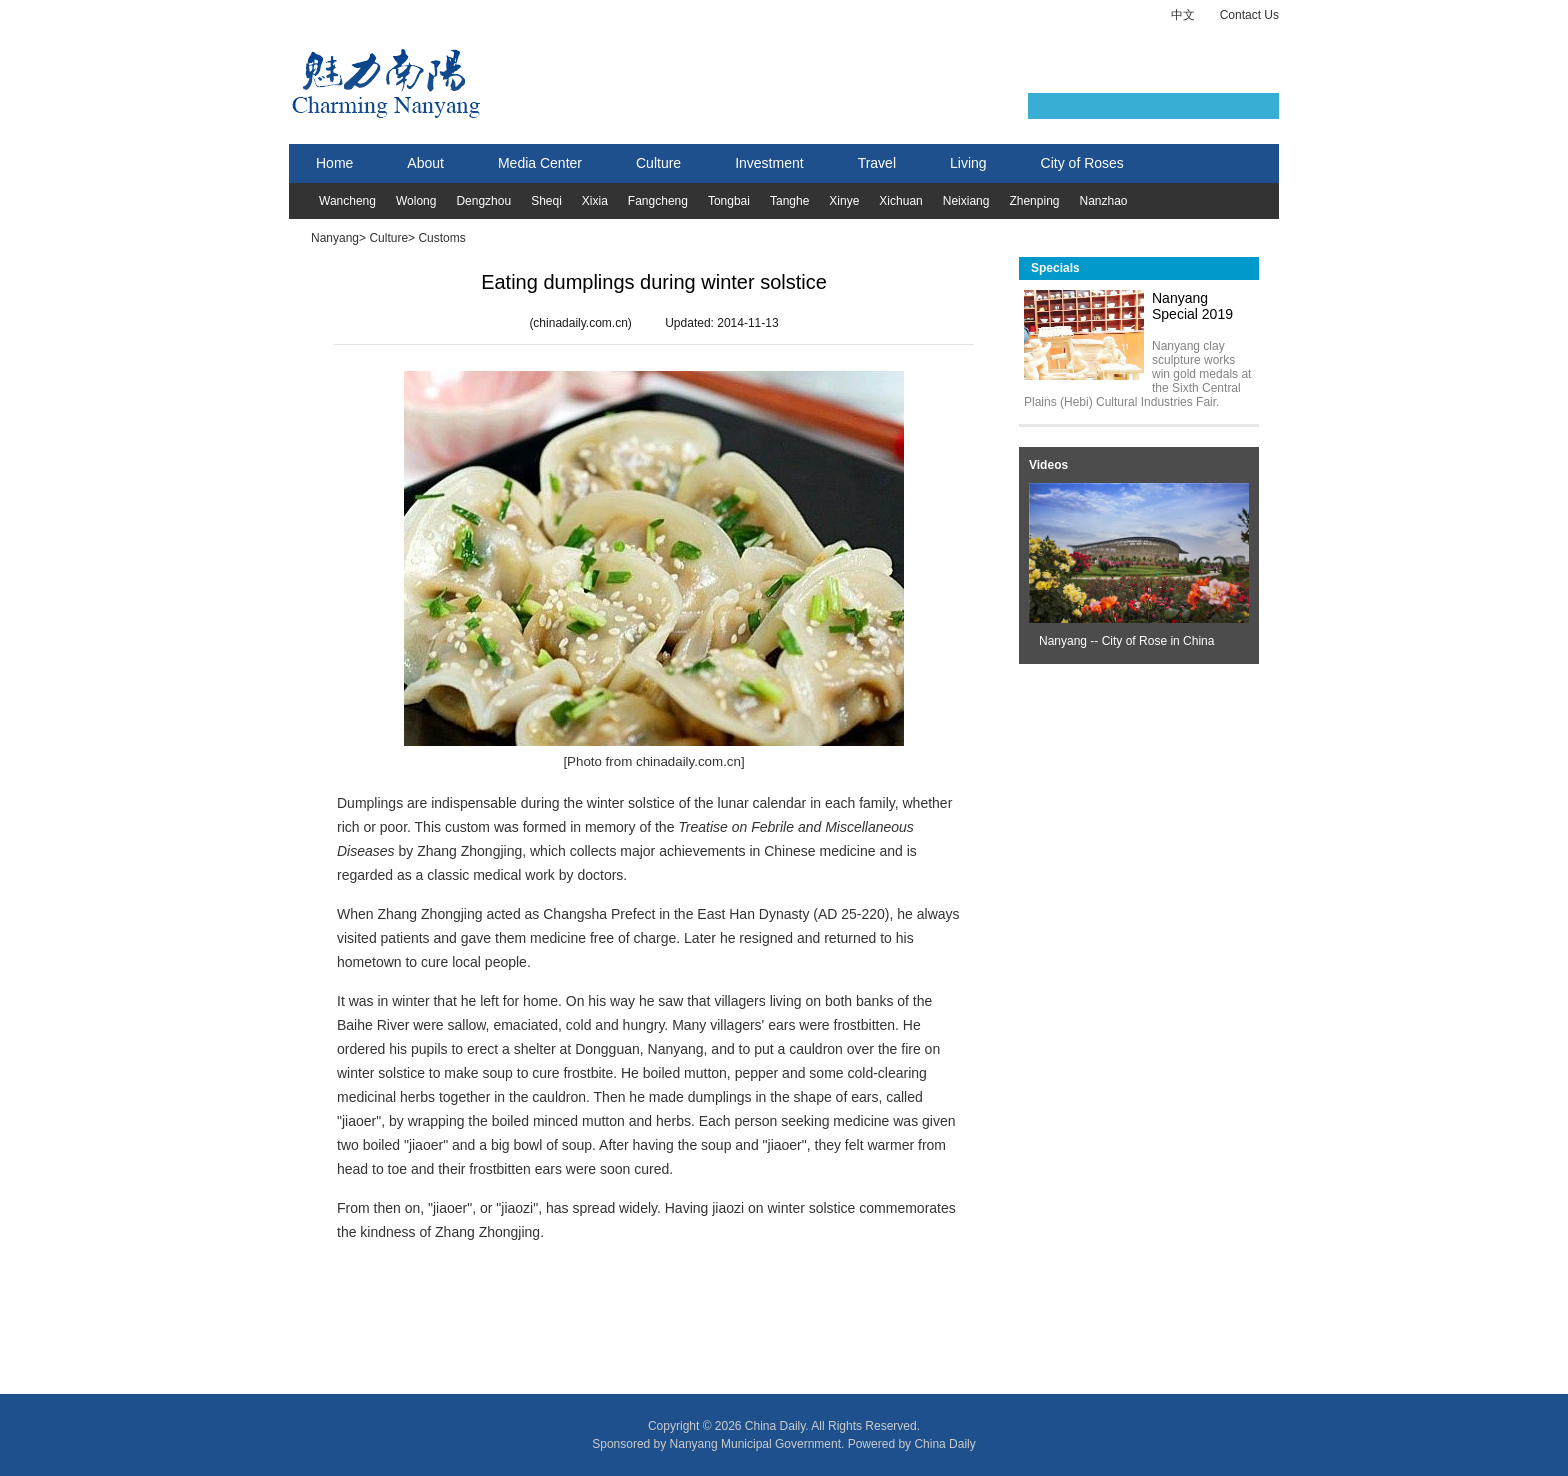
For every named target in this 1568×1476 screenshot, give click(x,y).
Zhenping (1034, 201)
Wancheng (347, 201)
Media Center (540, 163)
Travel (877, 163)
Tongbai (729, 201)
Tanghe (789, 201)
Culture (658, 163)
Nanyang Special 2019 (1192, 306)
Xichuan (900, 201)
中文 (1183, 15)
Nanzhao (1103, 201)
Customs (441, 238)
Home (334, 163)
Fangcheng (658, 201)
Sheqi (546, 201)
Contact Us (1249, 15)
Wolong (416, 201)
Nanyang (335, 238)
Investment (769, 163)
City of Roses (1082, 163)
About (425, 163)
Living (968, 163)
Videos (1048, 465)
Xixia (595, 201)
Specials (1055, 268)
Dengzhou (483, 201)
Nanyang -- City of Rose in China (1126, 641)
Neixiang (966, 201)
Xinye (844, 201)
